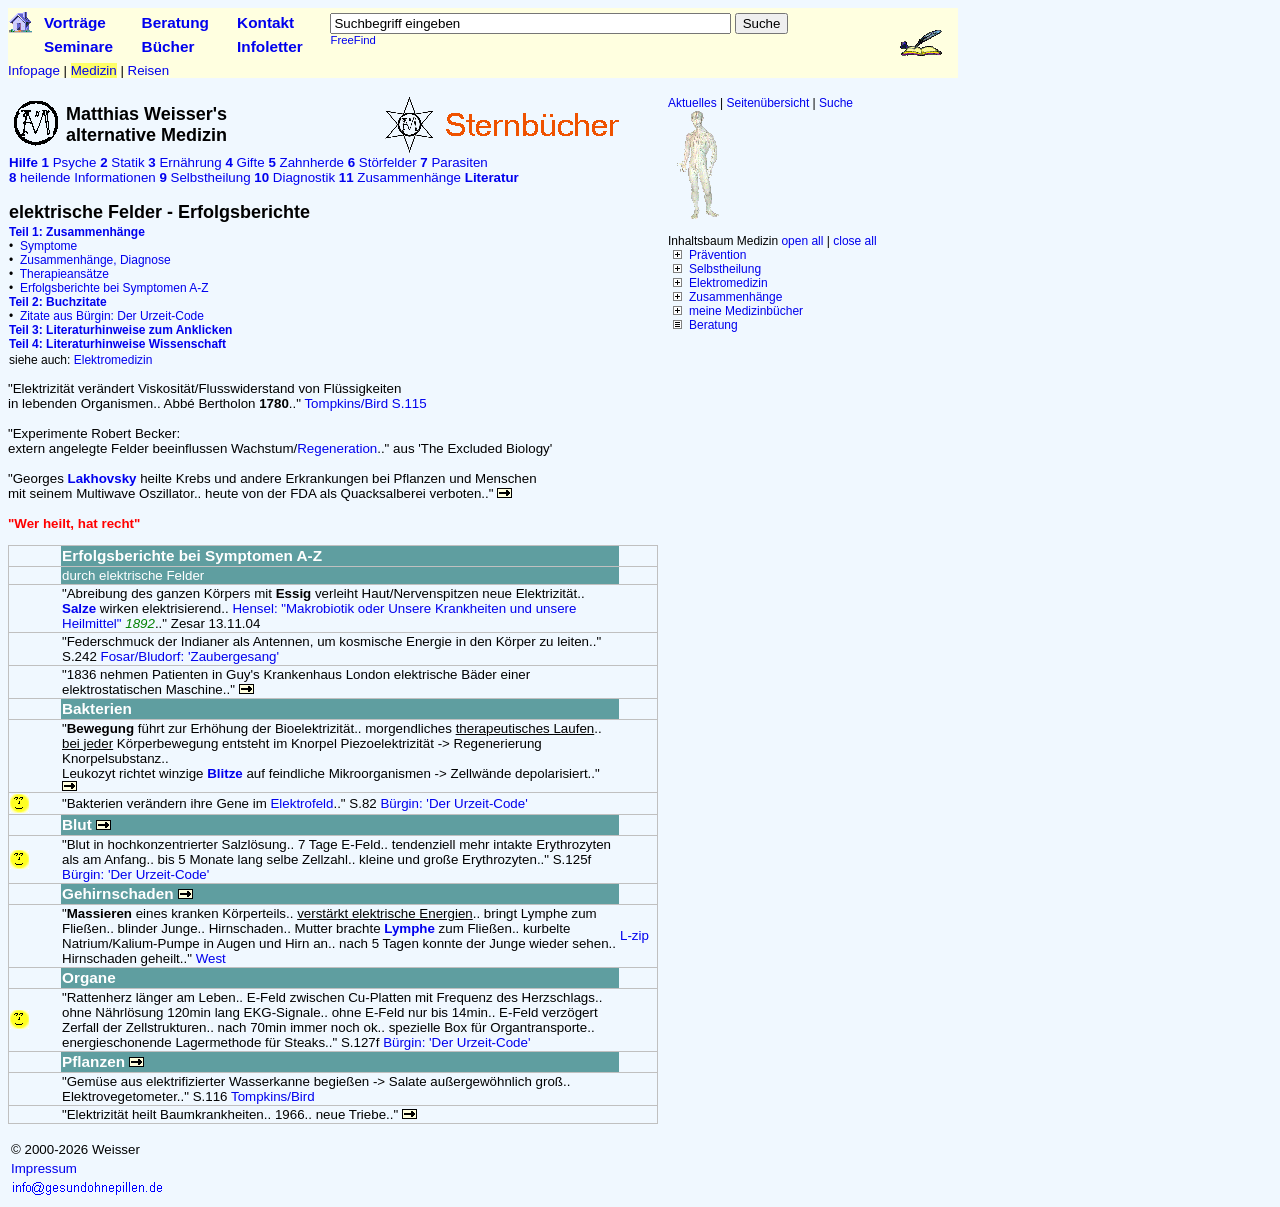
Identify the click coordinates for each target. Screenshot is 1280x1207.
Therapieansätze (64, 274)
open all (802, 241)
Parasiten (453, 162)
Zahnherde (306, 162)
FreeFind (352, 40)
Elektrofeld (301, 803)
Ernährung (184, 162)
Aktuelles (692, 103)
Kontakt (265, 22)
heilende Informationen (82, 177)
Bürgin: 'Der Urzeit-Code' (453, 803)
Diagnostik (294, 177)
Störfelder (382, 162)
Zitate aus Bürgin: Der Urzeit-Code (112, 316)
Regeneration (337, 448)
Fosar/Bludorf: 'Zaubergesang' (190, 656)
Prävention (717, 255)
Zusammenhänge (735, 297)
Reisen (149, 70)
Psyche (69, 162)
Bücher (168, 46)
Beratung (175, 22)
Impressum (44, 1168)
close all (854, 241)
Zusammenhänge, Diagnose (95, 260)
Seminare (78, 46)
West (211, 958)
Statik (122, 162)
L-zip (634, 935)
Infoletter (270, 46)
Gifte (244, 162)
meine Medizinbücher (746, 311)
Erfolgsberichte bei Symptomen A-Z (114, 288)
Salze (79, 608)
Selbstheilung (725, 269)
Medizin (94, 70)
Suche (836, 103)
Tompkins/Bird (273, 1096)
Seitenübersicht (768, 103)
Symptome (48, 246)
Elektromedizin (728, 283)
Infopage (34, 70)
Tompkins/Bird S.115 (365, 403)
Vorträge (75, 22)
